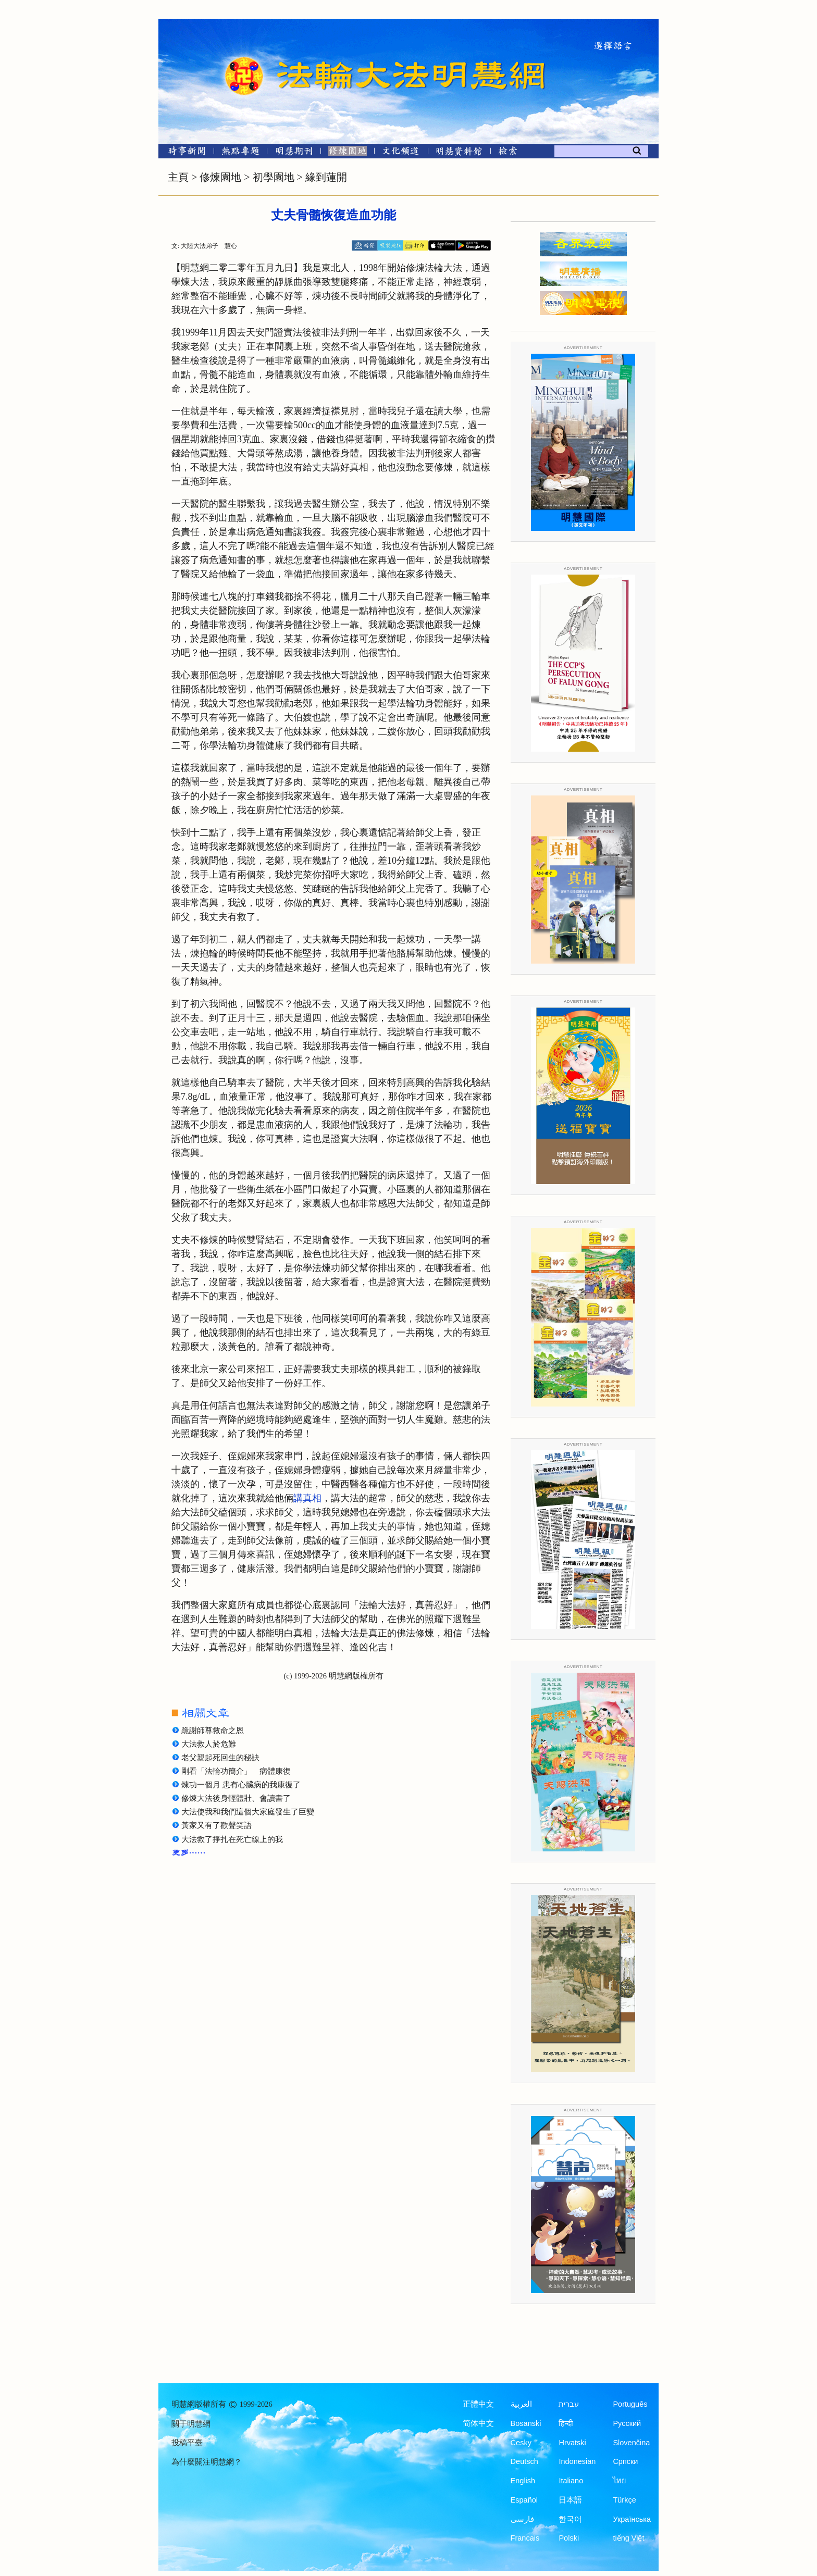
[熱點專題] (240, 152)
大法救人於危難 (208, 1744)
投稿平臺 (187, 2442)
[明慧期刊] (294, 152)
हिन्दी (566, 2423)
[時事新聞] (183, 152)
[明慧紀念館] (459, 152)
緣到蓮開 (326, 177)
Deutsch (524, 2461)
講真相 (307, 1498)
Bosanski (526, 2423)
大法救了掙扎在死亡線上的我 (232, 1839)
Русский (627, 2423)
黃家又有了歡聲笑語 (216, 1825)
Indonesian (577, 2461)
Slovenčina (631, 2442)
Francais (525, 2538)
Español (524, 2500)
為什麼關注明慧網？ (206, 2462)
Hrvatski (572, 2442)
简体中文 (478, 2423)
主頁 (178, 177)
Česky (521, 2442)
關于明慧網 (191, 2424)
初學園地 (273, 177)
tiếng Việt (628, 2538)
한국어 (570, 2519)
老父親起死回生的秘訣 (220, 1757)
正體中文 (478, 2404)
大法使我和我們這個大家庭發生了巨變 (247, 1812)
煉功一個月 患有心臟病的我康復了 (241, 1785)
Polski (569, 2538)
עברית (569, 2404)
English (523, 2481)
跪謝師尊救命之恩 (212, 1730)
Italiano (571, 2481)
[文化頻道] (401, 152)
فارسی (522, 2519)
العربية (521, 2404)
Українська (632, 2519)
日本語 (570, 2500)
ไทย (619, 2481)
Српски (625, 2461)
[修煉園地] (347, 152)
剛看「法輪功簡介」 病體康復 (236, 1771)
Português (630, 2404)
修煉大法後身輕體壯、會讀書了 (236, 1798)
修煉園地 (220, 177)
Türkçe (624, 2500)
